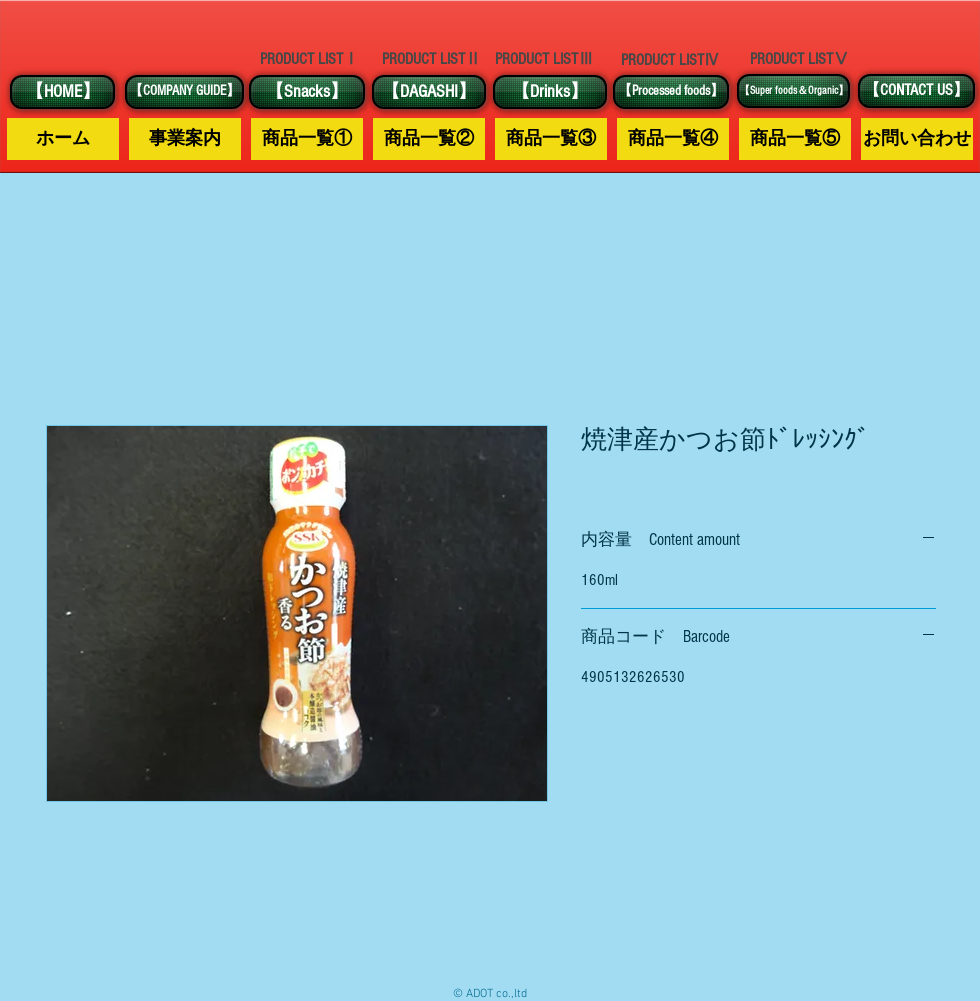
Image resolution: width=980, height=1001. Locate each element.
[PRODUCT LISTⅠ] (309, 59)
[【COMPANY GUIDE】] (184, 92)
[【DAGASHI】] (429, 92)
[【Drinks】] (550, 92)
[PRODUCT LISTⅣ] (670, 60)
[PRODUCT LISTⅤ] (799, 59)
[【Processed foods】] (671, 92)
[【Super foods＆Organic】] (793, 91)
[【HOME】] (62, 92)
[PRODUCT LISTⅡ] (431, 59)
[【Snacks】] (307, 92)
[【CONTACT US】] (916, 91)
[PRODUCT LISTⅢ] (544, 59)
